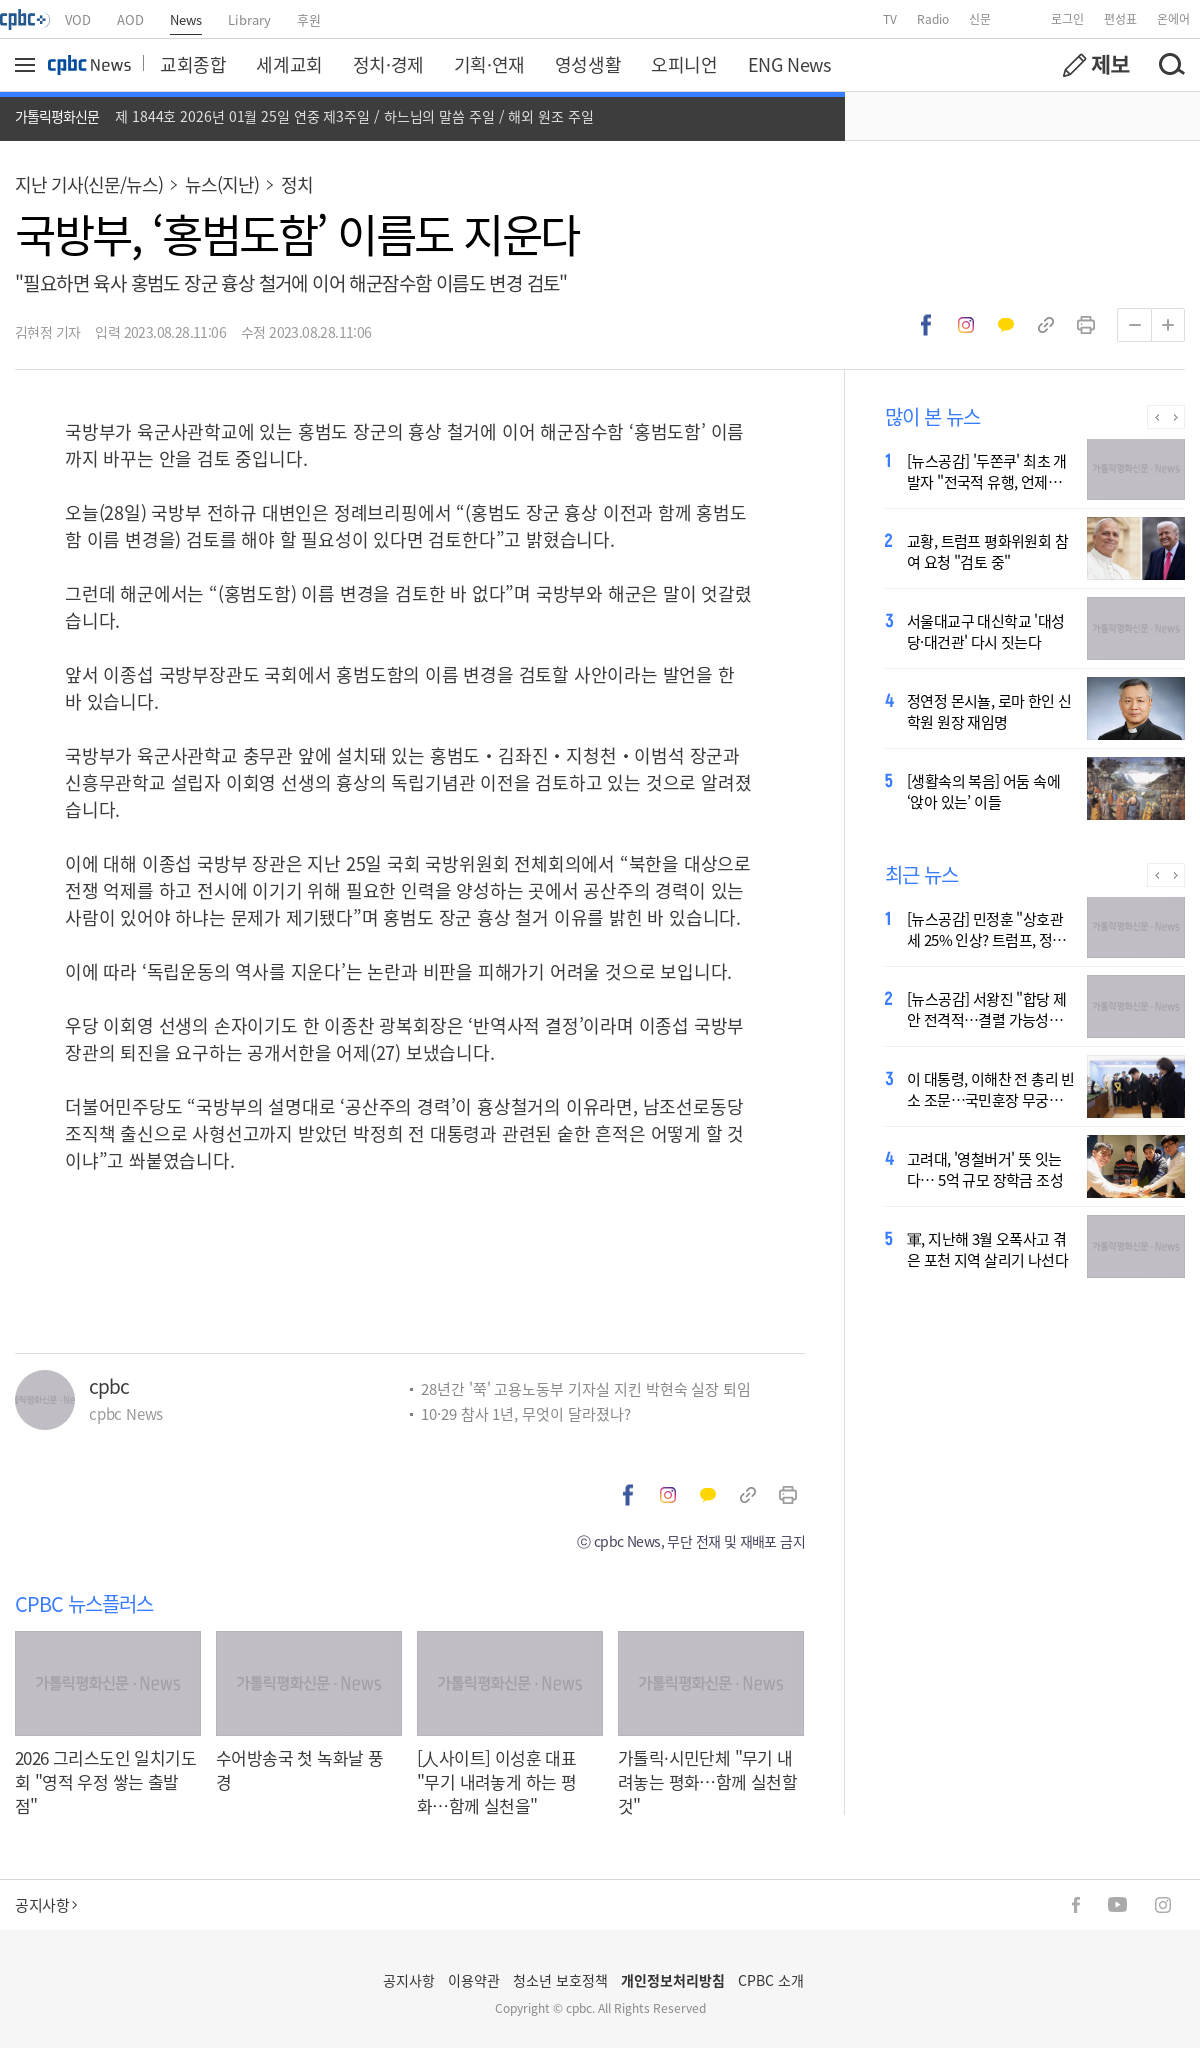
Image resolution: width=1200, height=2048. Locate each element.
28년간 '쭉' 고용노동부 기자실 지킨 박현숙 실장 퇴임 (586, 1388)
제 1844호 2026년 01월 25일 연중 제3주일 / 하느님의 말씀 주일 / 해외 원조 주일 (354, 116)
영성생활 (588, 64)
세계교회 (289, 64)
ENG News (789, 64)
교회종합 (193, 64)
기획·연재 (489, 64)
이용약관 (474, 1980)
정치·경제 (388, 64)
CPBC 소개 (771, 1980)
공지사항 (46, 1904)
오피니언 (684, 64)
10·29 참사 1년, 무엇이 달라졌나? (526, 1413)
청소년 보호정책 (560, 1980)
